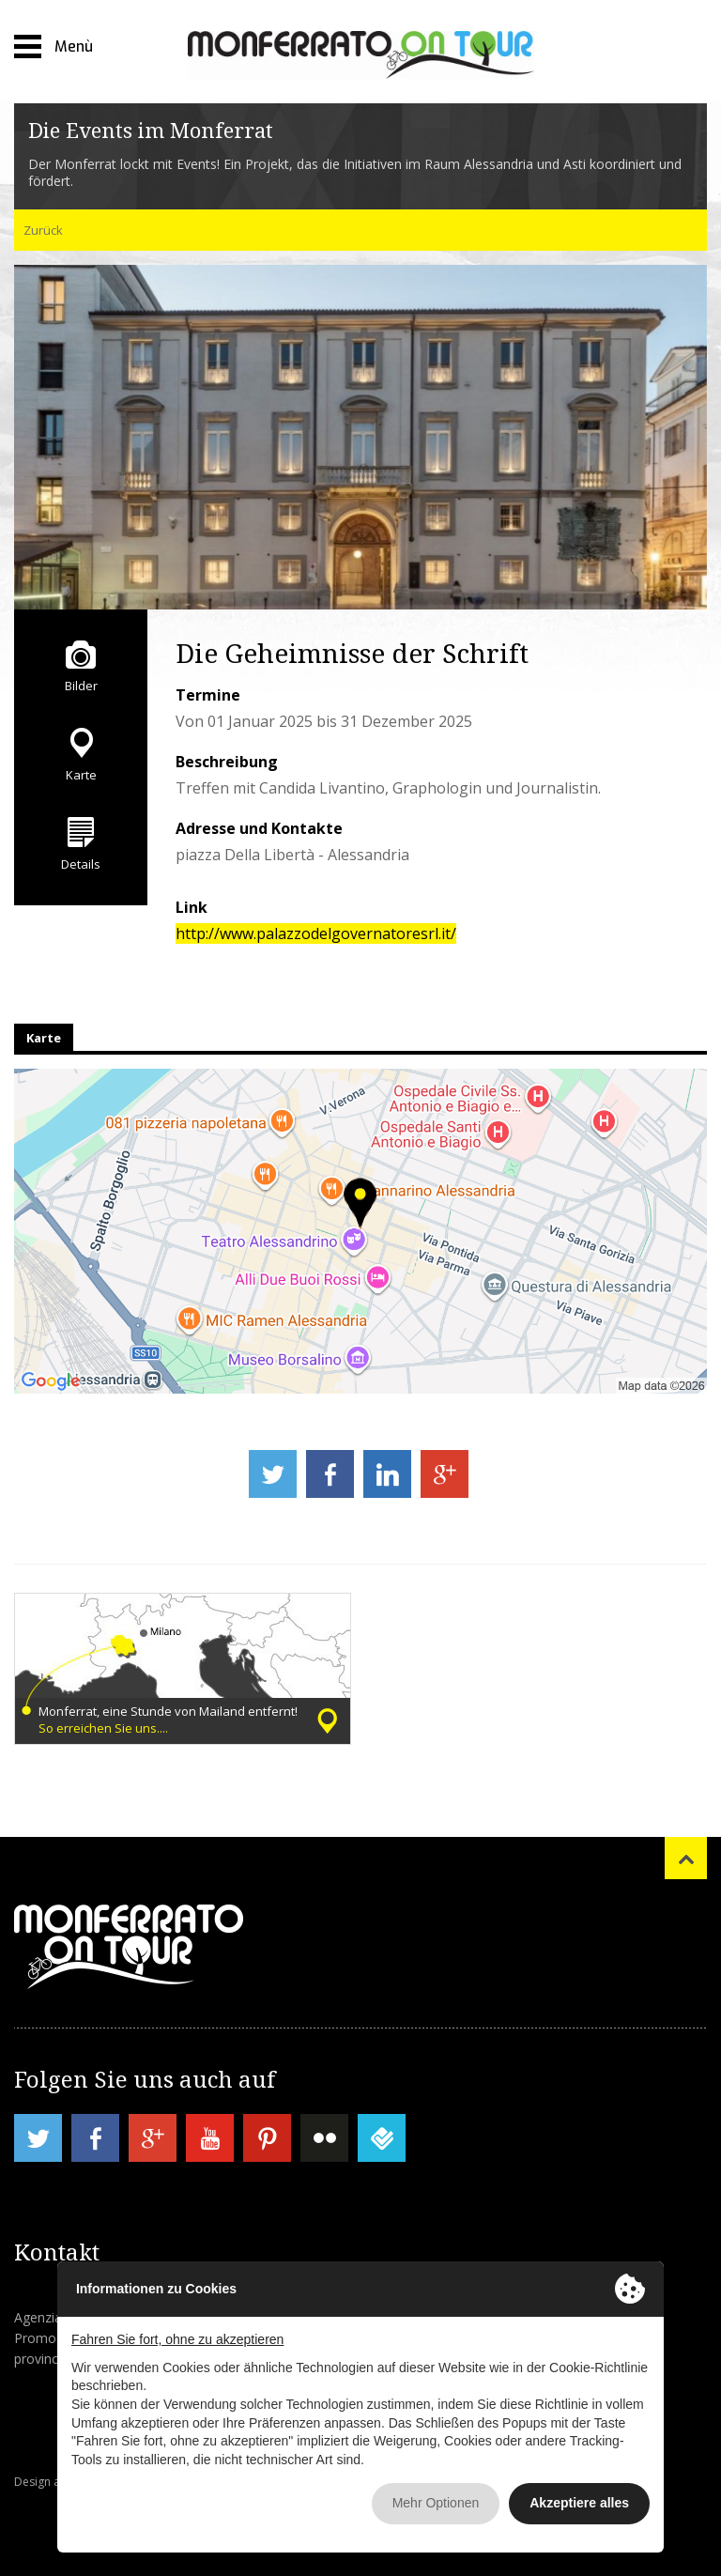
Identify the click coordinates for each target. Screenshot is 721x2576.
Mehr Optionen (436, 2502)
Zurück (43, 230)
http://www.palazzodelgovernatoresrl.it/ (316, 933)
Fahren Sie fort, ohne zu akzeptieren (177, 2339)
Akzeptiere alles (579, 2502)
